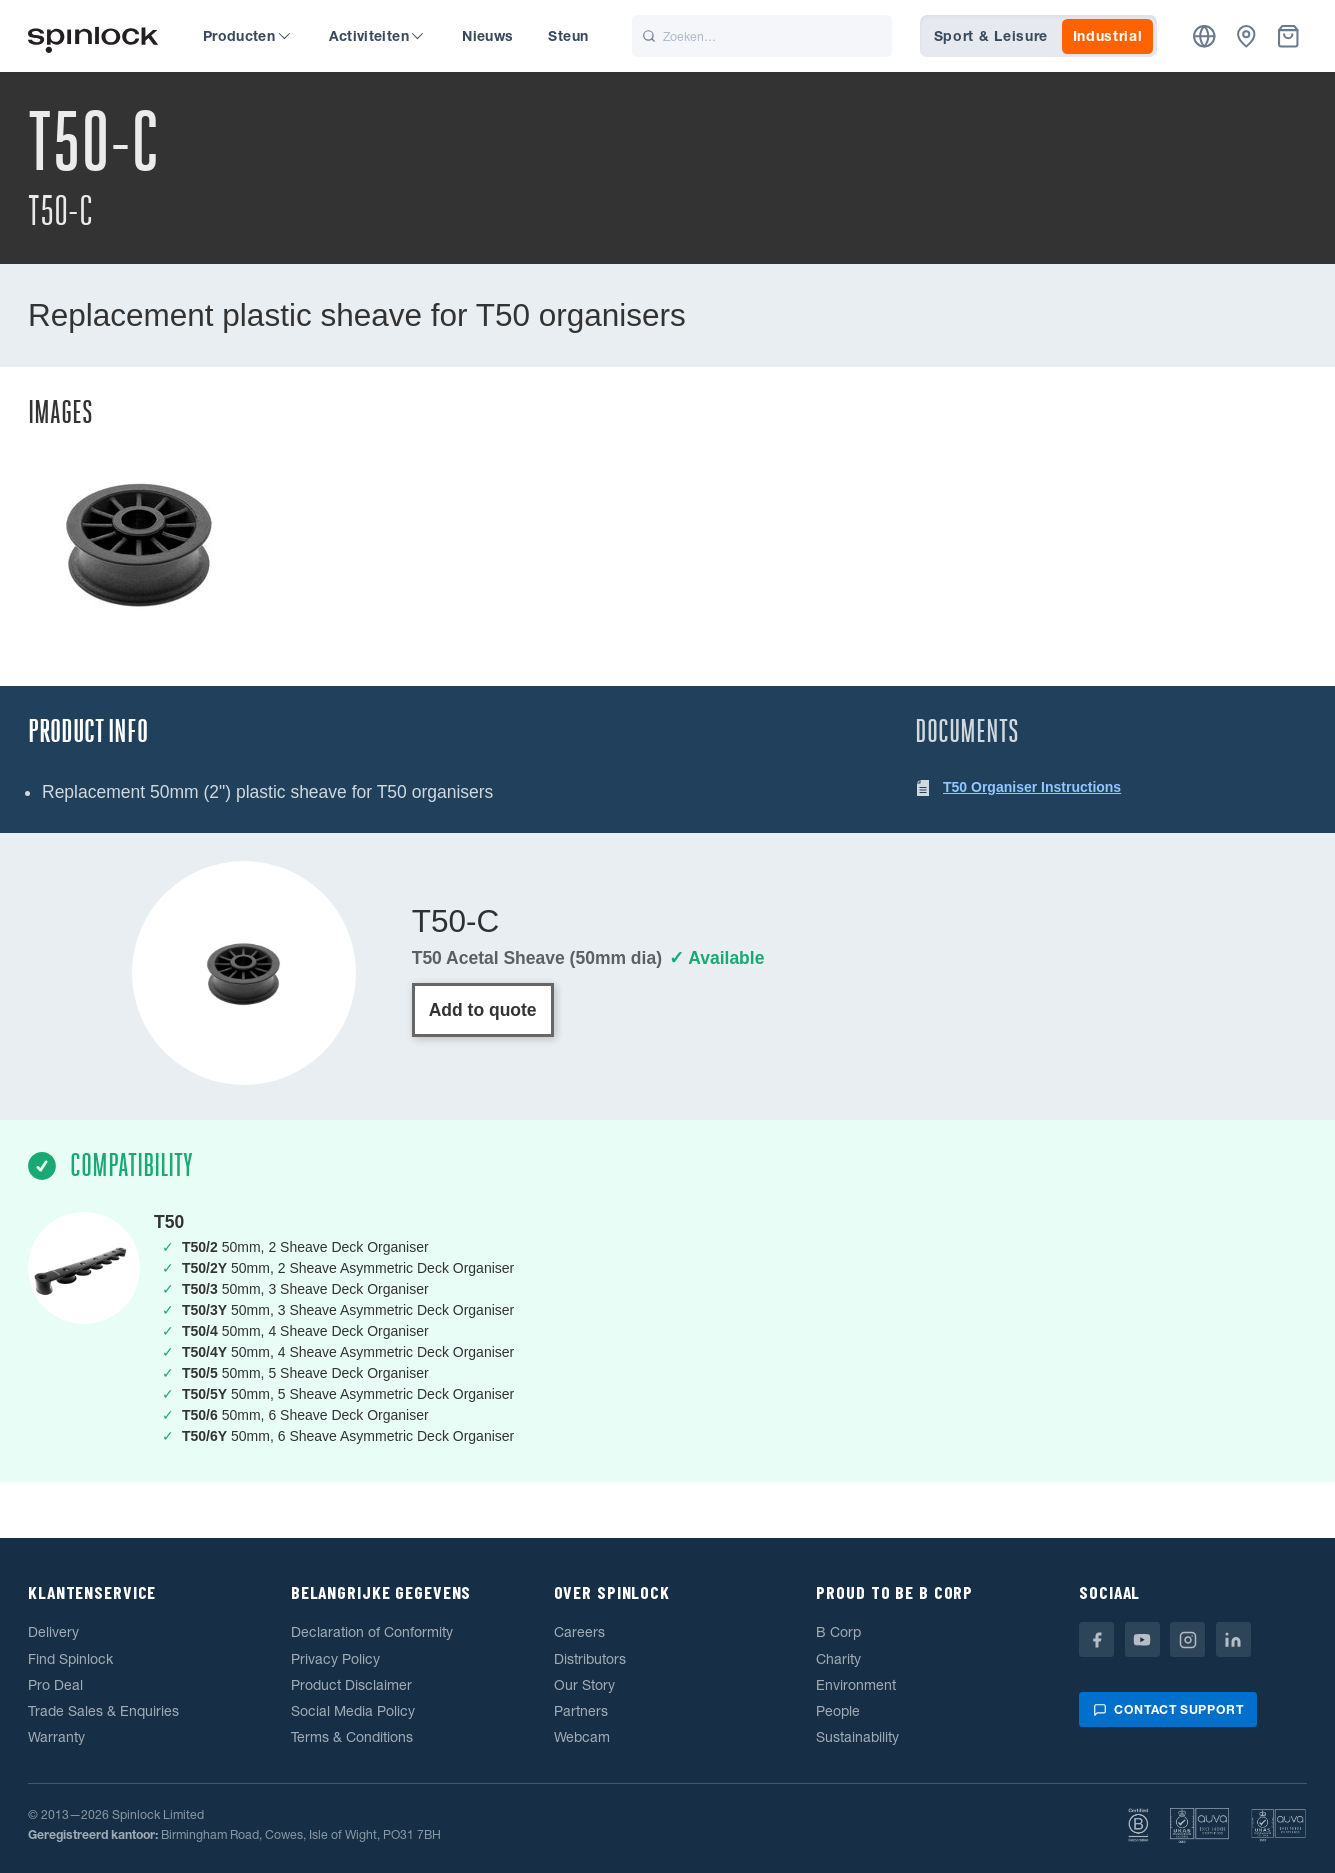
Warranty (56, 1737)
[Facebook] (1096, 1639)
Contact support (1168, 1709)
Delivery (53, 1632)
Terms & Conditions (352, 1737)
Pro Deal (55, 1685)
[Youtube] (1142, 1639)
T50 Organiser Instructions (1032, 787)
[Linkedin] (1233, 1639)
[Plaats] (1204, 36)
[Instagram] (1187, 1639)
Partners (581, 1711)
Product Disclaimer (351, 1685)
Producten (246, 36)
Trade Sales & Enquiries (103, 1711)
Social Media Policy (353, 1711)
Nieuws (487, 36)
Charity (838, 1659)
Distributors (590, 1659)
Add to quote (483, 1010)
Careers (579, 1632)
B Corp (838, 1632)
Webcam (582, 1737)
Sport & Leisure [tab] (991, 36)
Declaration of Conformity (372, 1632)
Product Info (88, 731)
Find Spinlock (70, 1659)
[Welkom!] (93, 36)
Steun (568, 36)
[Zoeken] (762, 36)
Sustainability (857, 1737)
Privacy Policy (335, 1659)
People (838, 1711)
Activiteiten (376, 36)
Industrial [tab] (1108, 36)
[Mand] (1288, 36)
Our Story (584, 1685)
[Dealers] (1246, 36)
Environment (856, 1685)
